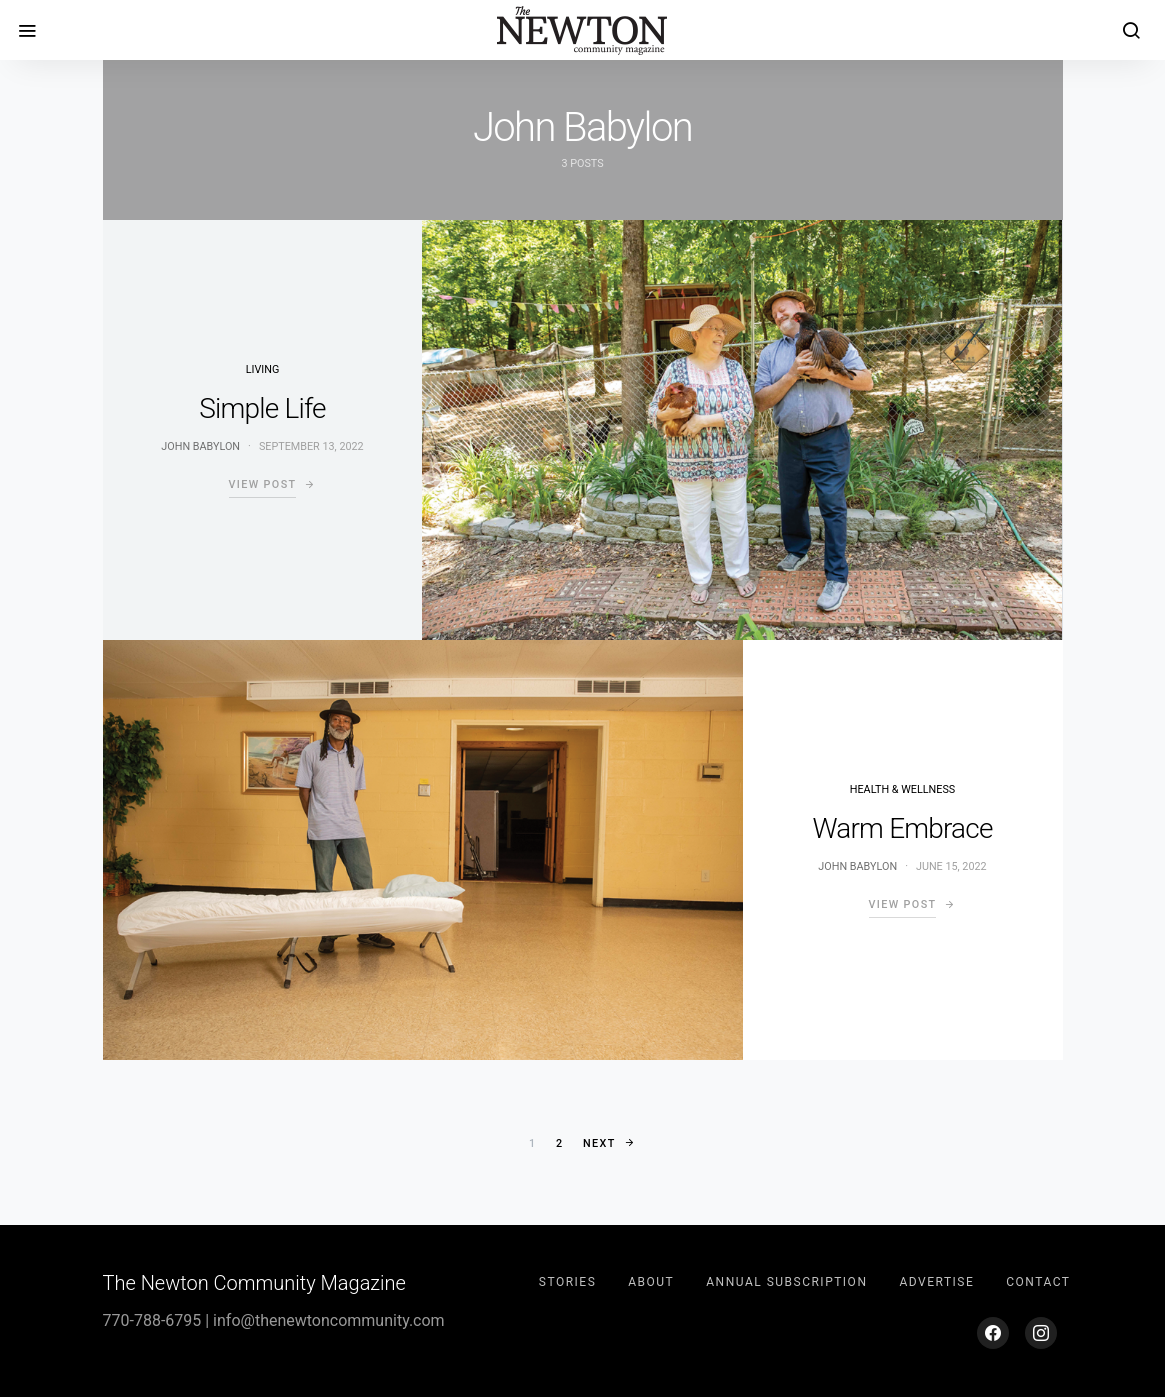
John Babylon (200, 446)
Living (263, 369)
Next (599, 1143)
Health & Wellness (902, 789)
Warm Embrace (902, 828)
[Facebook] (993, 1333)
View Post (263, 484)
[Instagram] (1041, 1333)
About (651, 1282)
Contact (1038, 1282)
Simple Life (262, 408)
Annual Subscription (786, 1282)
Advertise (936, 1282)
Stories (567, 1282)
